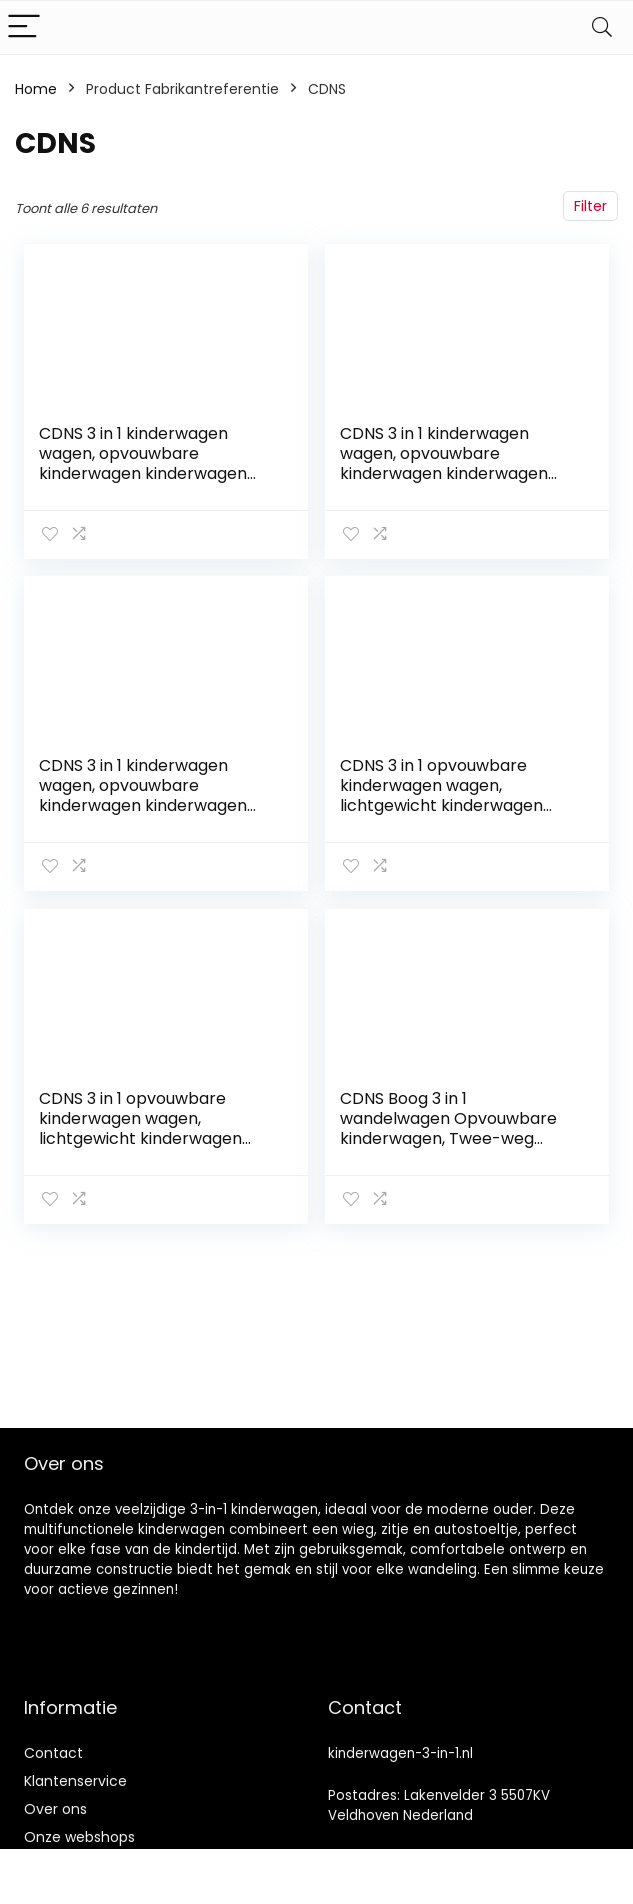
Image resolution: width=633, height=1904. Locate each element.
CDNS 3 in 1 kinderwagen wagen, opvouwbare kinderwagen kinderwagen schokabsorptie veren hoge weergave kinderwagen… (450, 473)
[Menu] (24, 27)
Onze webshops (79, 1837)
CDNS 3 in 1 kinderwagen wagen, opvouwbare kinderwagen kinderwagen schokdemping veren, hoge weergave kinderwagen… (146, 804)
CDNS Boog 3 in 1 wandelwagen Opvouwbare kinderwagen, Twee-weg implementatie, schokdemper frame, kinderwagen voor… (458, 1135)
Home (36, 89)
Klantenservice (75, 1781)
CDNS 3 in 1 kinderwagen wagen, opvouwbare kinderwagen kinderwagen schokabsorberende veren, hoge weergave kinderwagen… (158, 473)
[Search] (602, 27)
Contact (53, 1753)
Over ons (55, 1809)
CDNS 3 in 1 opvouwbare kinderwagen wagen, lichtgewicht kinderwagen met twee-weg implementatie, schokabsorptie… (442, 814)
